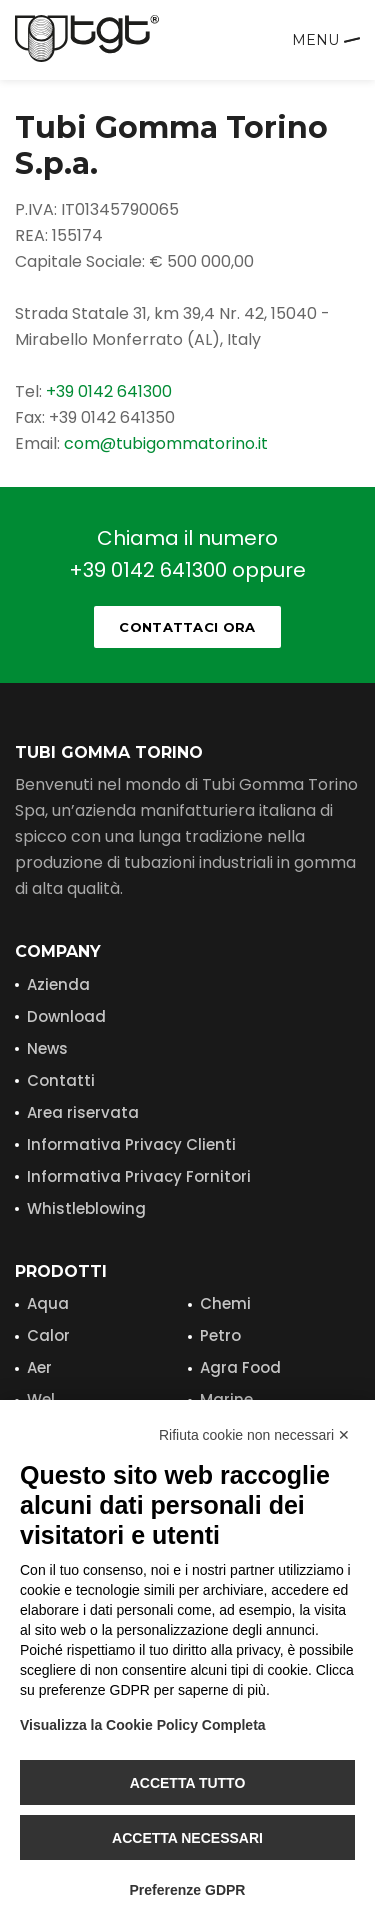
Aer (39, 1367)
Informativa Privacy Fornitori (139, 1176)
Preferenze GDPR (188, 1890)
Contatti (61, 1080)
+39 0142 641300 (109, 391)
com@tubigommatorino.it (166, 443)
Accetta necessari (187, 1838)
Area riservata (83, 1112)
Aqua (48, 1303)
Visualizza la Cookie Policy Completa (143, 1725)
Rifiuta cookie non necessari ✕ (254, 1435)
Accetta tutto (188, 1783)
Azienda (58, 984)
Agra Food (240, 1367)
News (47, 1048)
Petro (220, 1335)
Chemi (225, 1303)
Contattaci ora (187, 627)
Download (66, 1016)
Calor (48, 1335)
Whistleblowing (86, 1208)
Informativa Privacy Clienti (131, 1144)
